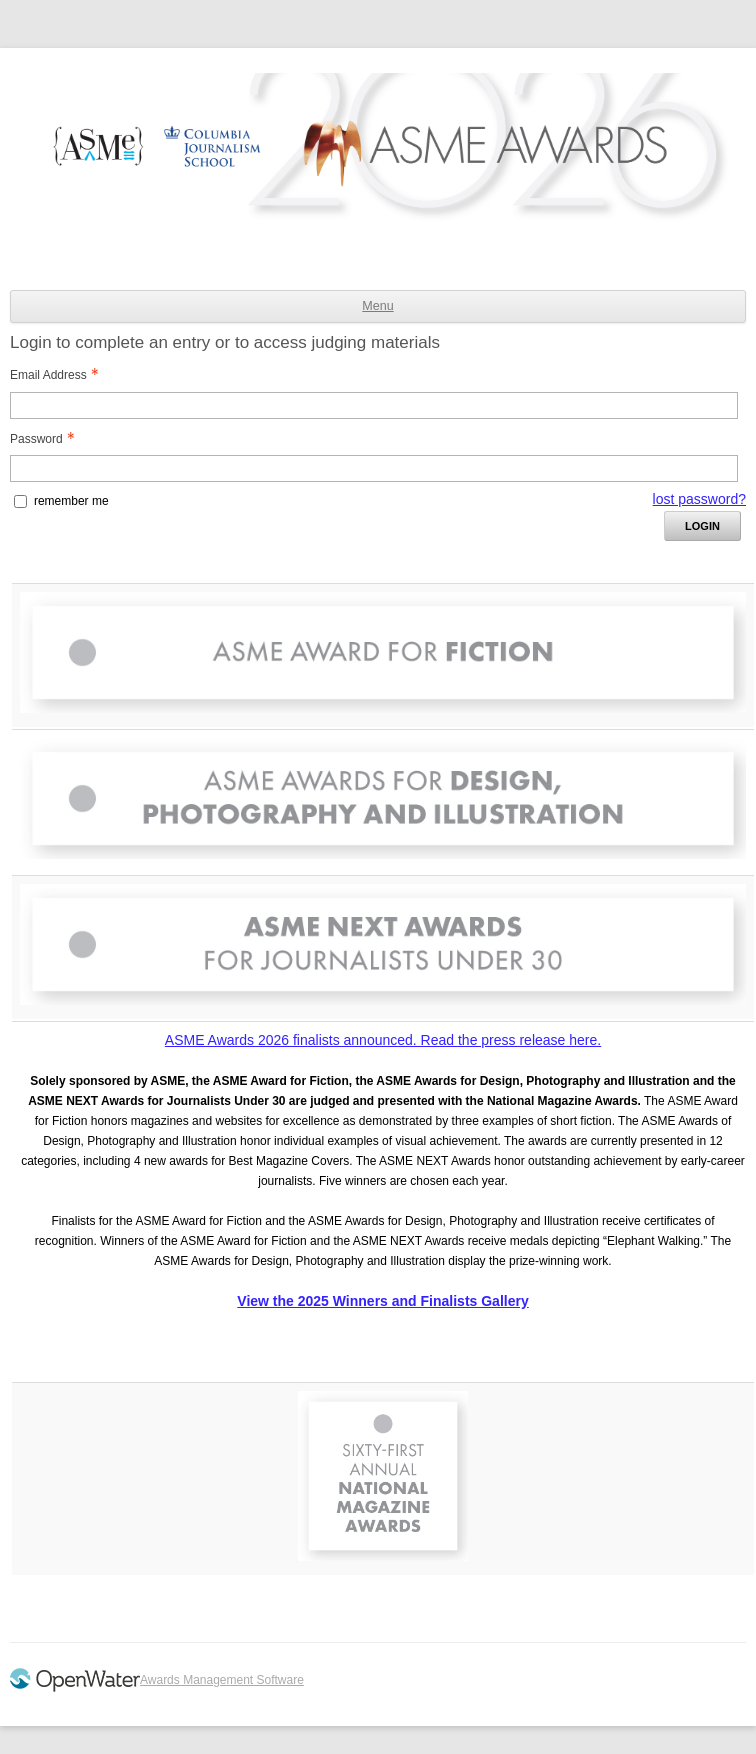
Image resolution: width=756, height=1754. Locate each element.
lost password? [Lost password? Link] (699, 499)
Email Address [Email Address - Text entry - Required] (60, 375)
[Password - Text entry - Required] (374, 468)
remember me (71, 501)
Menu (377, 306)
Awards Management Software (222, 1680)
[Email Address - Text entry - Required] (374, 405)
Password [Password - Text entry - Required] (48, 439)
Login (702, 526)
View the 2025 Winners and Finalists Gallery (382, 1301)
